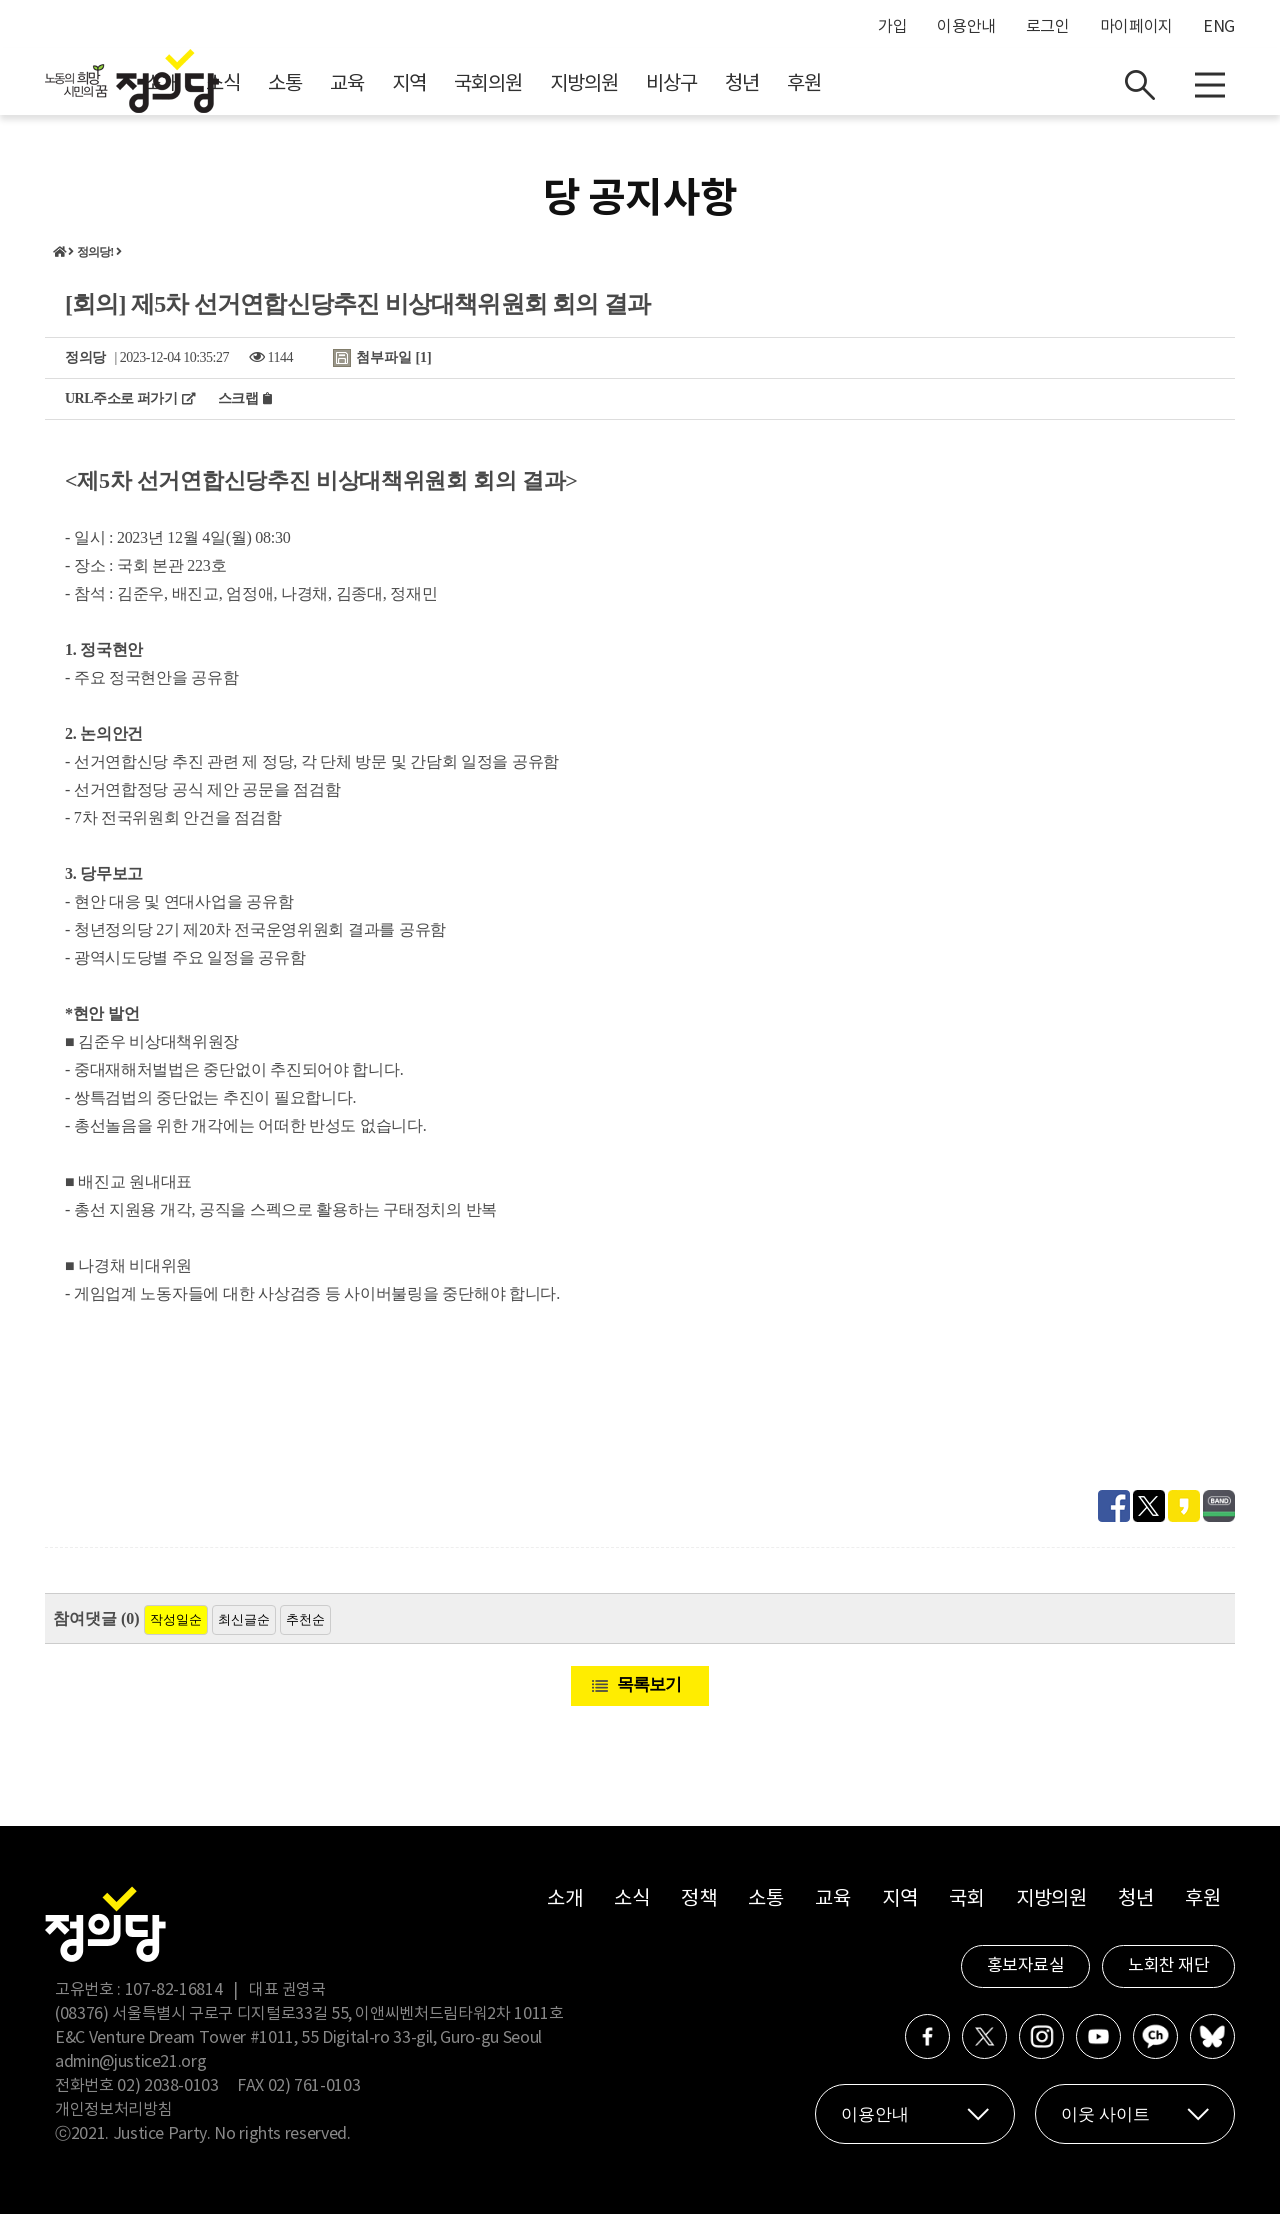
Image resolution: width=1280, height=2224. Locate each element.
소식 (402, 90)
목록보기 (649, 1694)
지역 (588, 90)
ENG (1219, 27)
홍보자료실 (1026, 1976)
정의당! (95, 262)
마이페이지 (1136, 27)
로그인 (1048, 27)
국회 (966, 1909)
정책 (698, 1909)
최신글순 (244, 1629)
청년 (921, 90)
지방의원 (763, 90)
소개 (340, 90)
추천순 (305, 1629)
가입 (892, 27)
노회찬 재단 (1168, 1976)
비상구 (850, 90)
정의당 (85, 367)
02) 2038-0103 (167, 2096)
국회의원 (667, 90)
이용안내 (966, 27)
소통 (464, 90)
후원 (983, 90)
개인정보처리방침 (113, 2120)
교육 (526, 90)
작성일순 (176, 1629)
